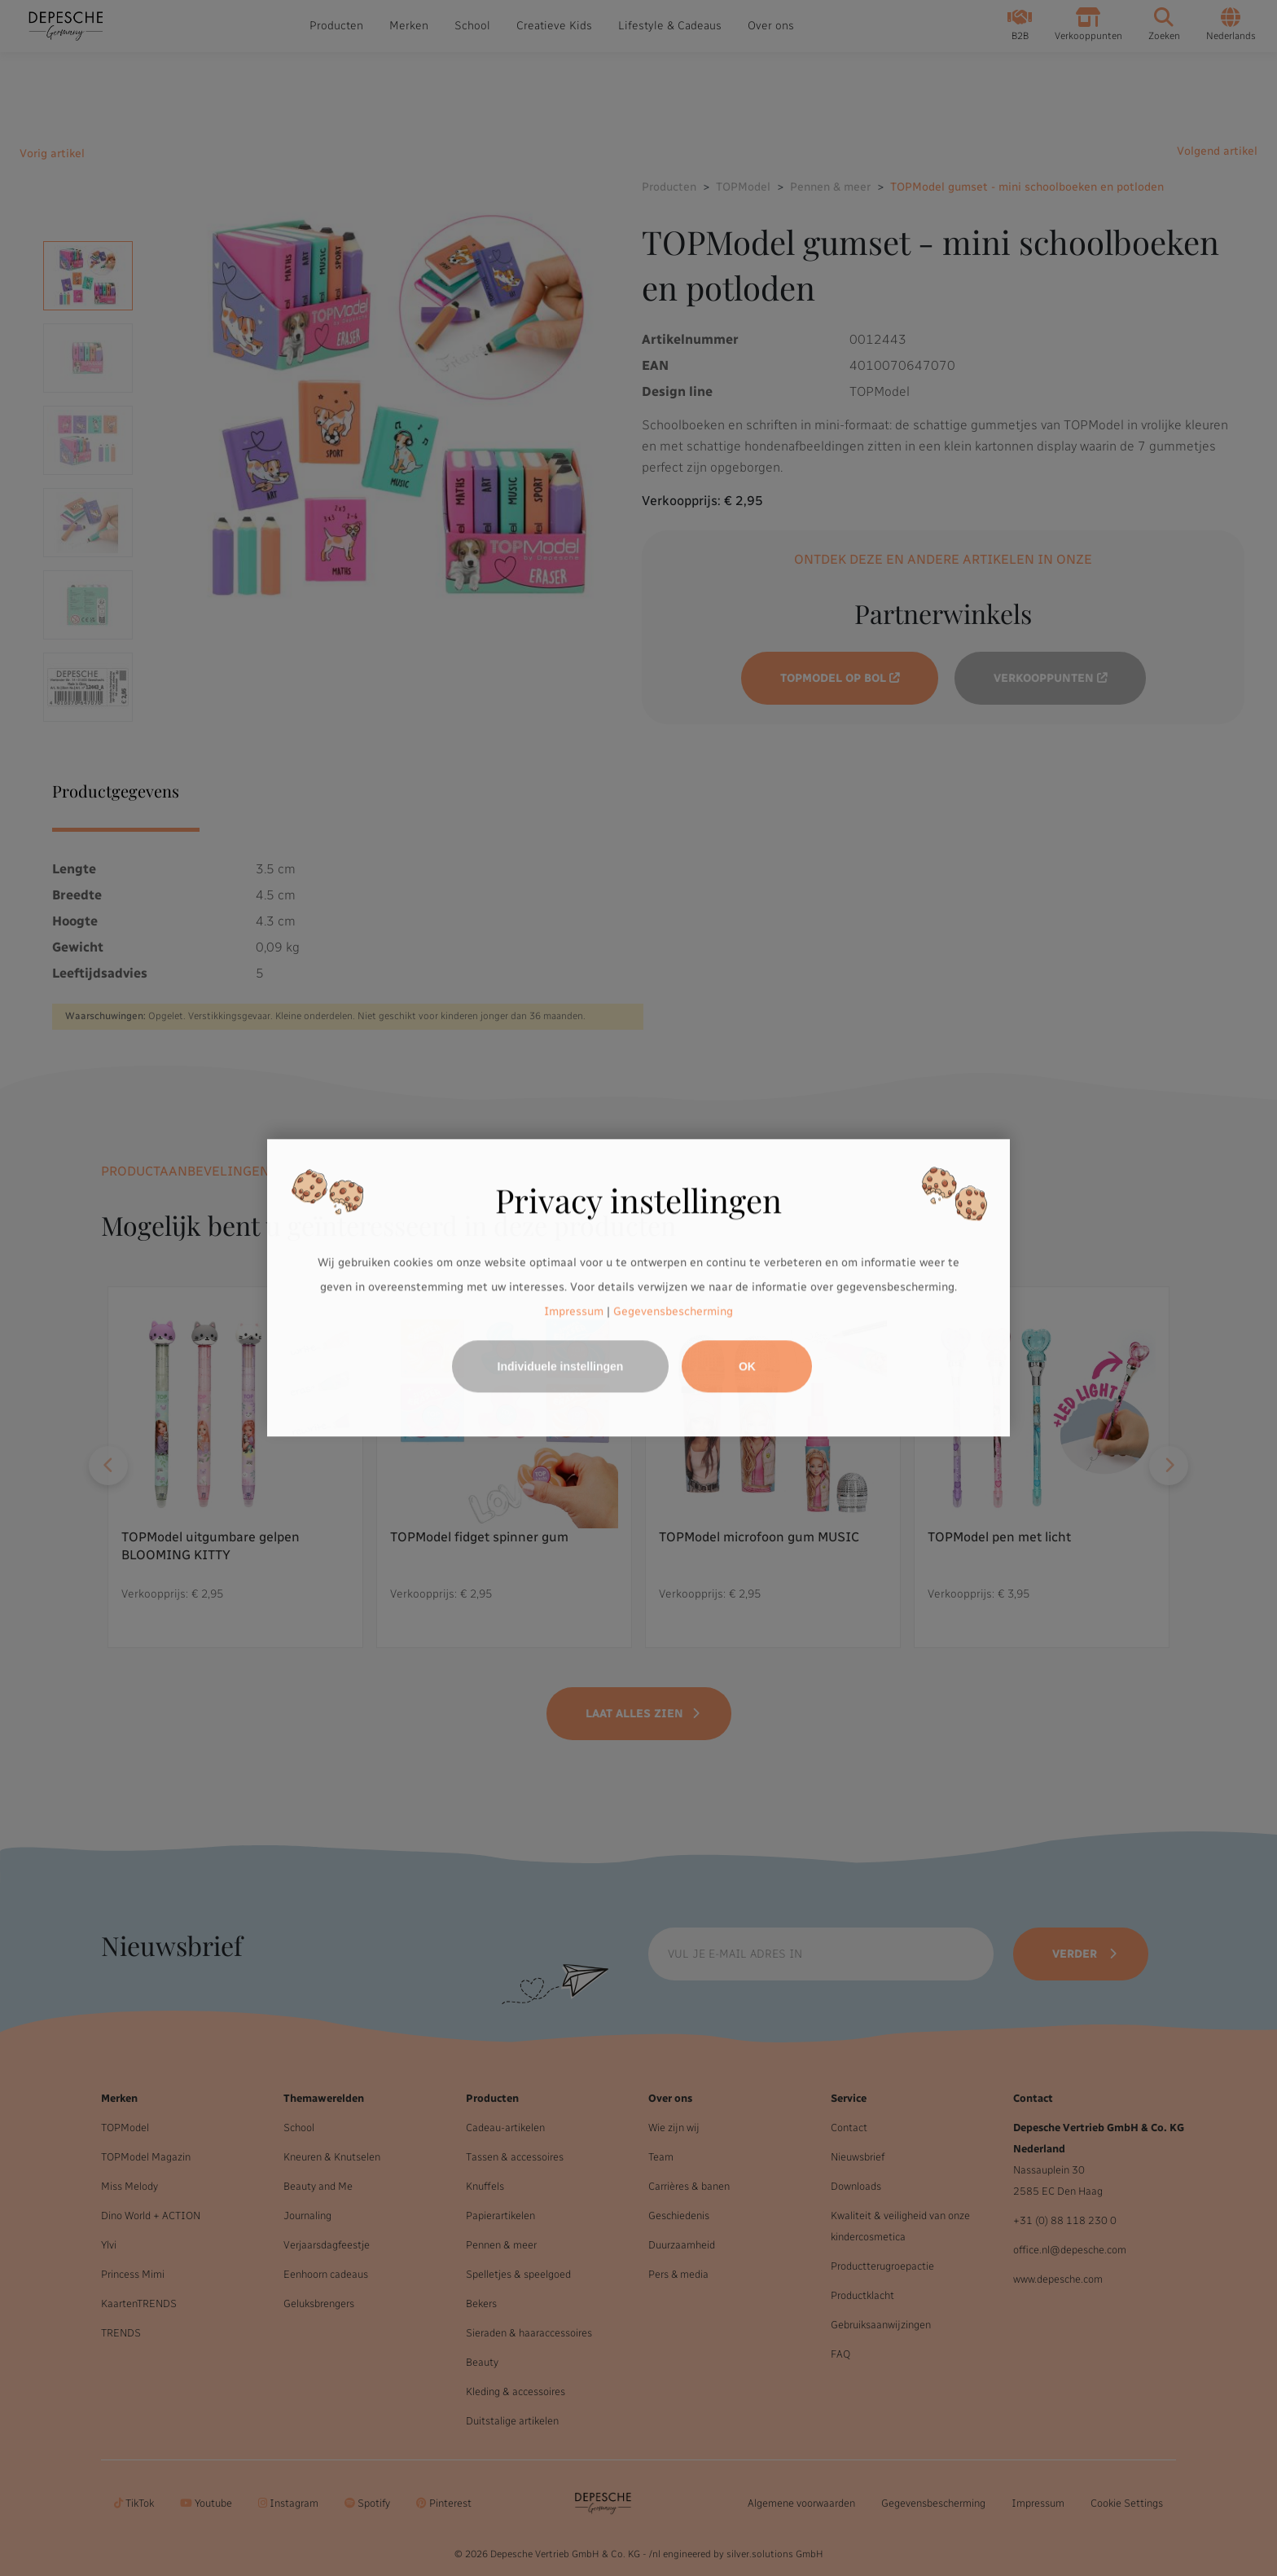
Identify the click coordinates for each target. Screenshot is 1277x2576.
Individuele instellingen (561, 1367)
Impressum (573, 1311)
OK (747, 1367)
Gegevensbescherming (673, 1311)
